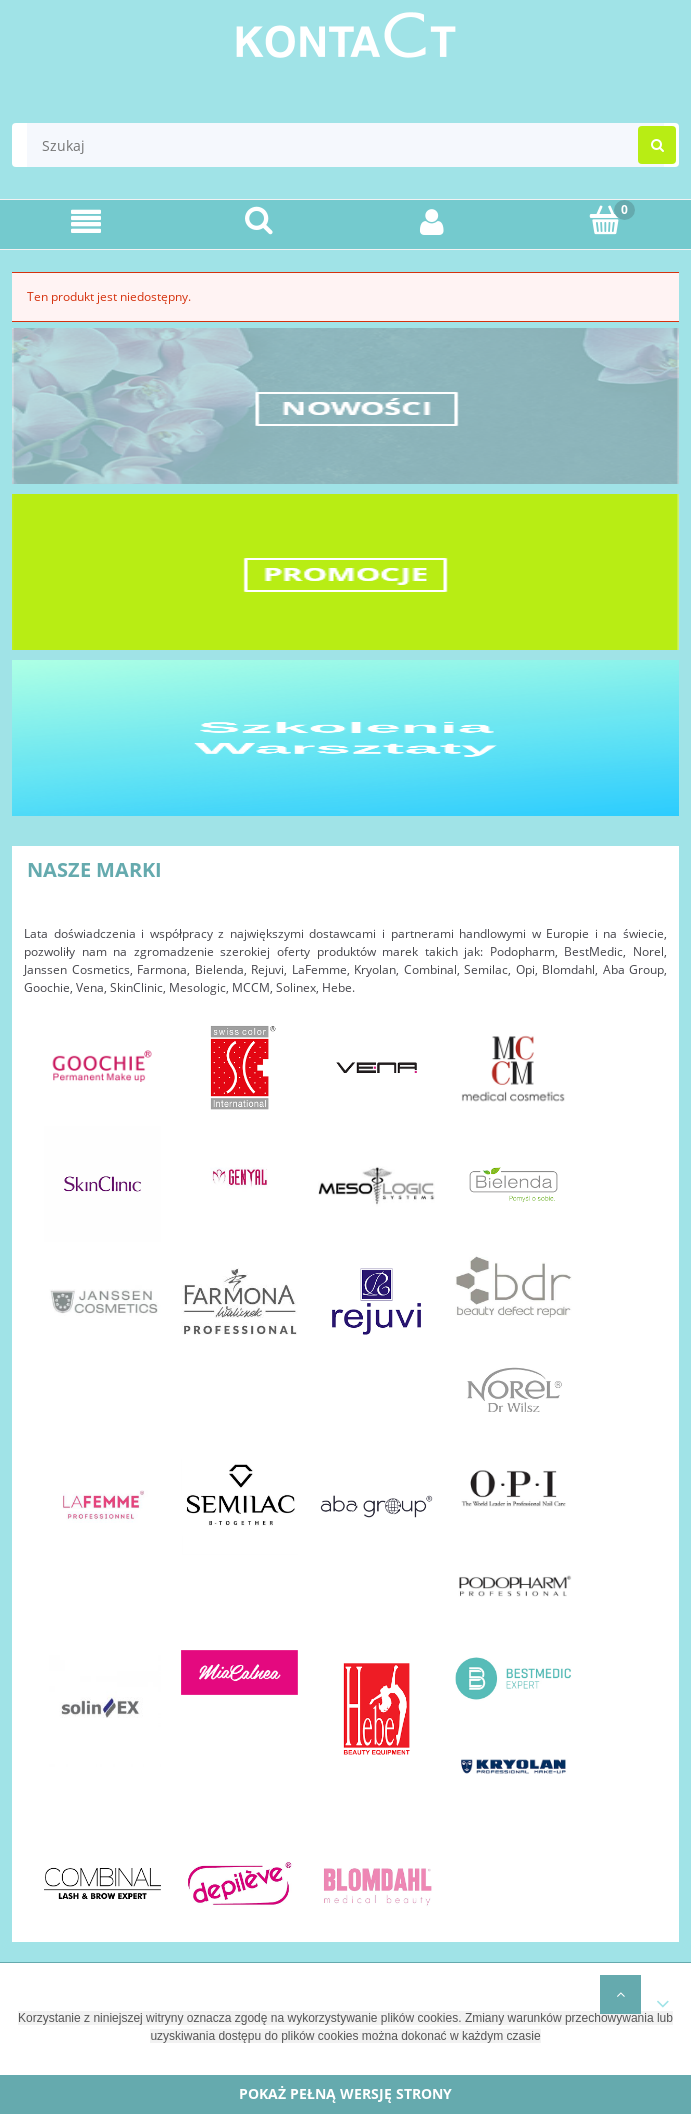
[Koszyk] (604, 220)
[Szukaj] (259, 220)
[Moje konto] (432, 221)
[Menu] (86, 221)
